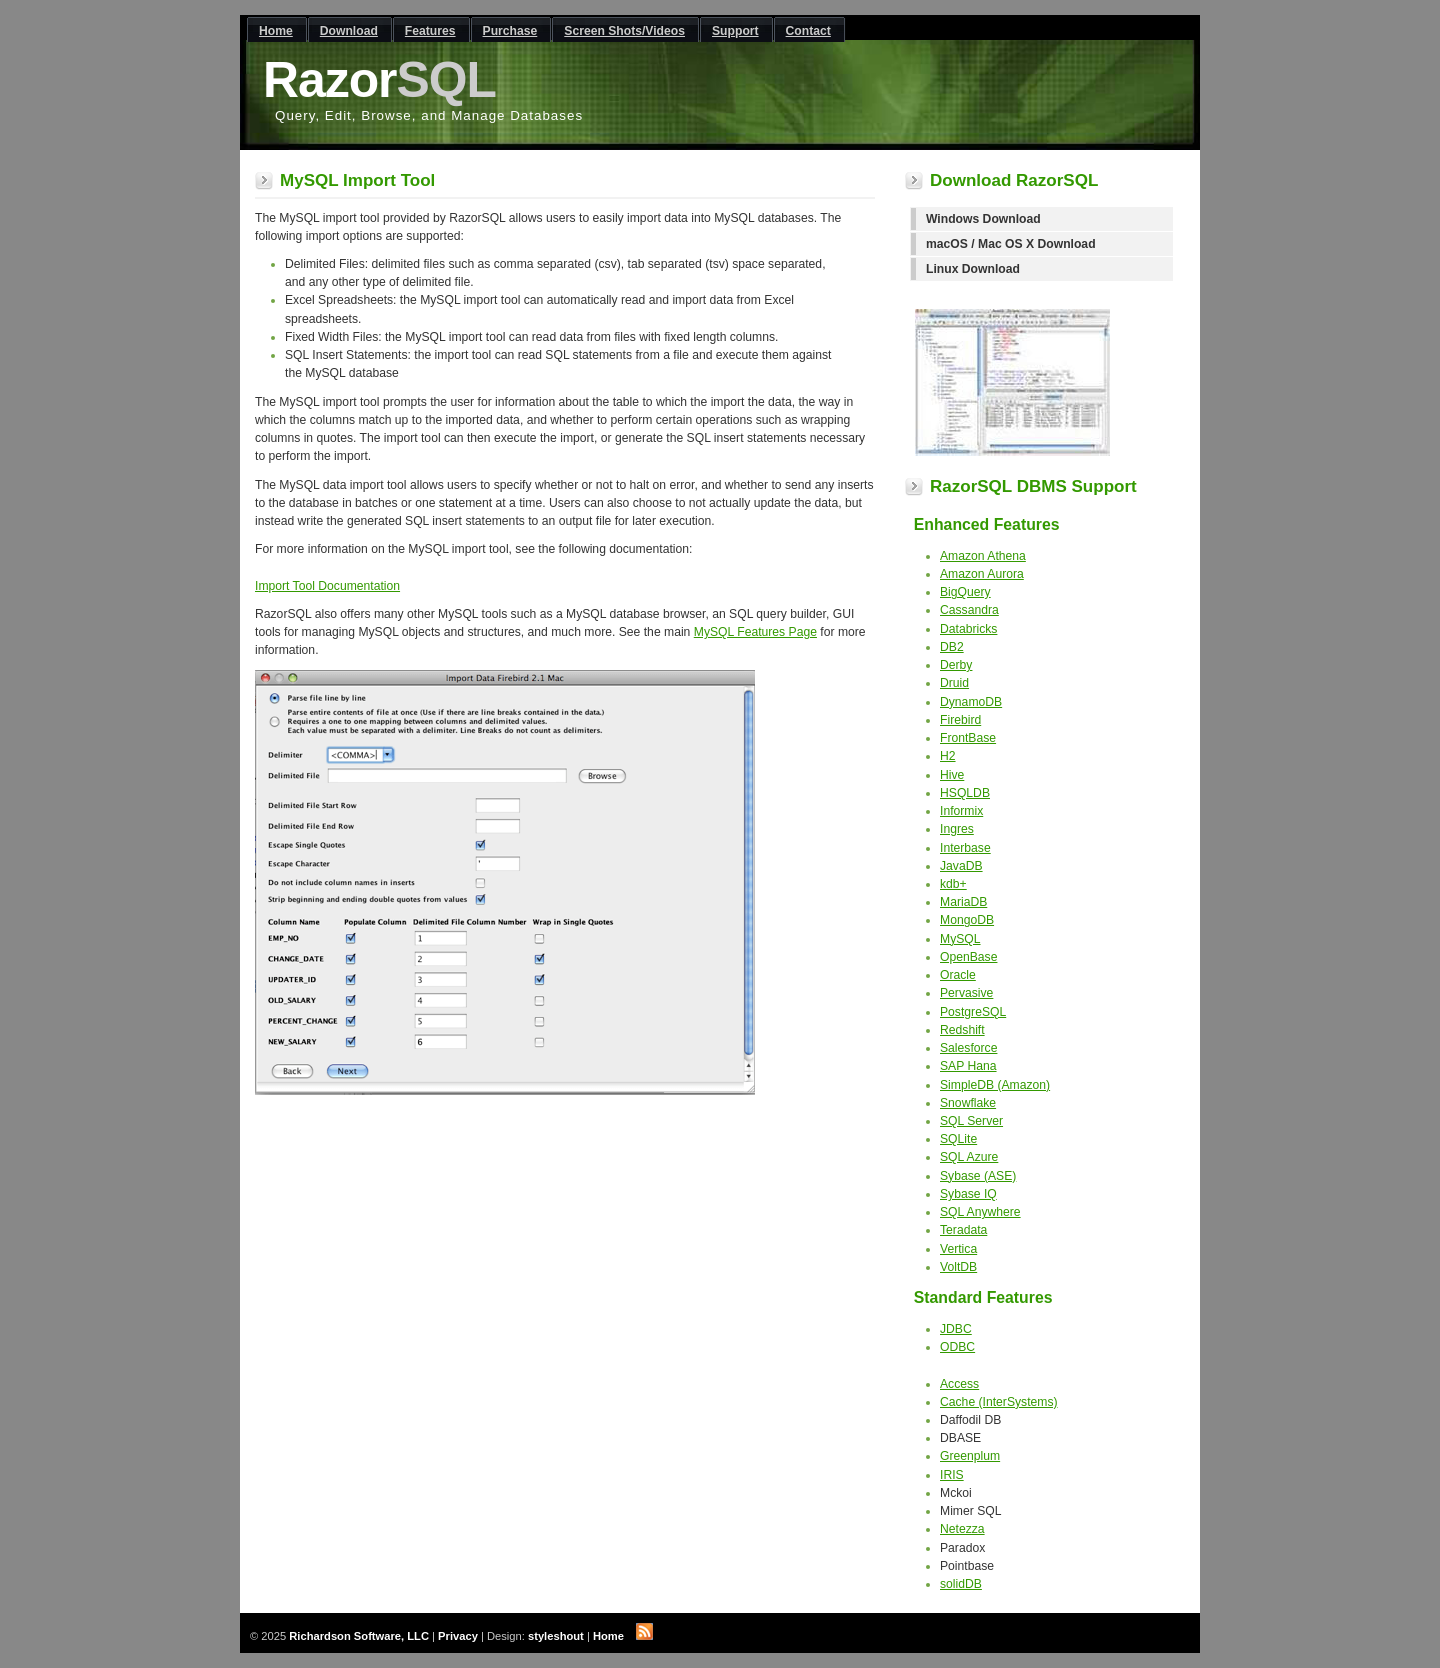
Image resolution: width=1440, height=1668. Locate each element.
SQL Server (971, 1121)
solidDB (961, 1584)
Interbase (965, 848)
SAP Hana (968, 1066)
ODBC (957, 1347)
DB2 (952, 647)
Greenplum (970, 1456)
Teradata (963, 1230)
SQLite (958, 1139)
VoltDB (958, 1267)
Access (959, 1384)
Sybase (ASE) (978, 1176)
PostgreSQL (973, 1012)
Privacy (458, 1636)
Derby (956, 665)
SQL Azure (969, 1157)
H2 (948, 756)
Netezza (962, 1529)
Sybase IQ (968, 1194)
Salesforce (968, 1048)
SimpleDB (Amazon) (995, 1085)
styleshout (556, 1636)
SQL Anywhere (980, 1212)
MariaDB (963, 902)
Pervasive (966, 993)
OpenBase (968, 957)
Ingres (957, 829)
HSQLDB (965, 793)
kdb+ (953, 884)
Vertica (958, 1249)
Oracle (958, 975)
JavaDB (961, 866)
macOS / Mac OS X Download (1011, 244)
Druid (954, 683)
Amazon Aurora (982, 574)
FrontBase (968, 738)
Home (608, 1636)
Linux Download (973, 269)
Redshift (962, 1030)
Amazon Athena (983, 556)
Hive (952, 775)
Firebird (960, 720)
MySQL (960, 939)
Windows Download (983, 219)
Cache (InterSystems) (999, 1402)
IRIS (952, 1475)
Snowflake (968, 1103)
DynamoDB (971, 702)
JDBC (956, 1329)
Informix (961, 811)
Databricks (968, 629)
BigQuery (965, 592)
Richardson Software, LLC (359, 1636)
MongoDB (967, 920)
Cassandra (969, 610)
